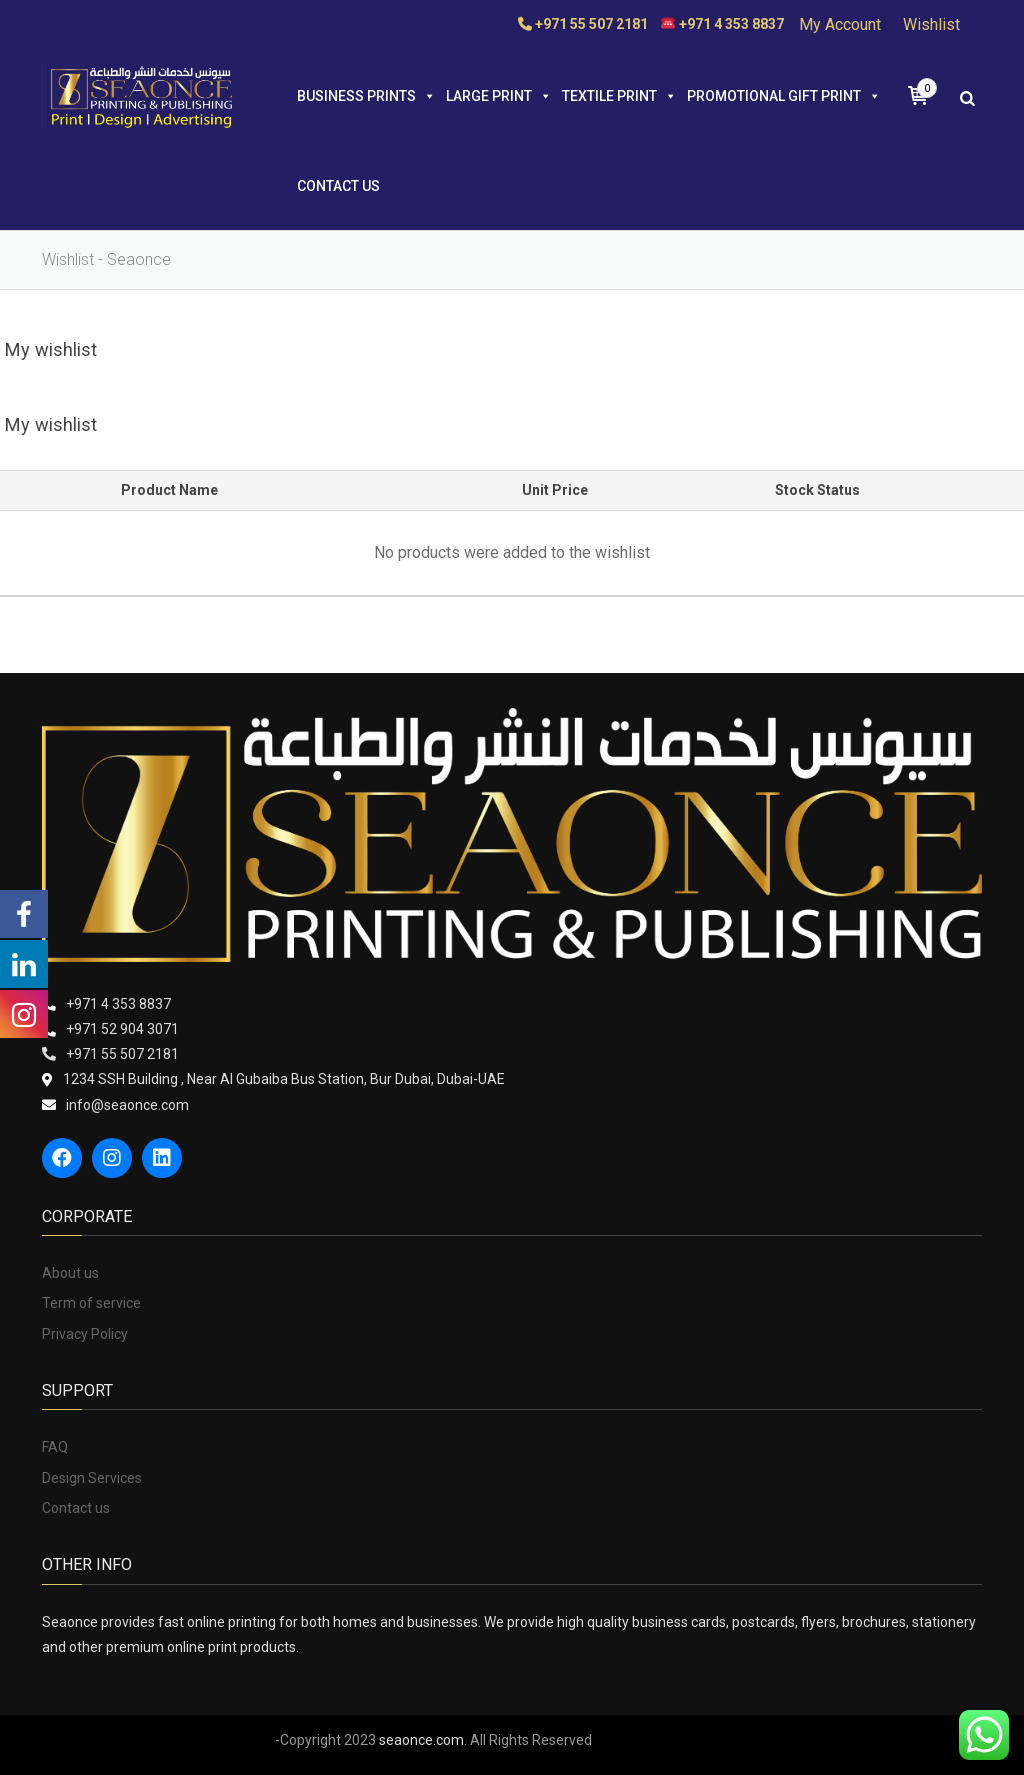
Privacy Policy (85, 1334)
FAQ (55, 1447)
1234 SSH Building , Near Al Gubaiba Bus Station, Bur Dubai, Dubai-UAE (284, 1079)
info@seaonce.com (127, 1105)
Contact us (338, 186)
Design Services (92, 1478)
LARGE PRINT (499, 96)
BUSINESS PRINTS (366, 96)
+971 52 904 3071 (122, 1029)
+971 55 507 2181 (122, 1054)
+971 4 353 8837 (118, 1004)
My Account (840, 24)
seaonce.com (421, 1740)
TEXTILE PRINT (619, 96)
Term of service (91, 1303)
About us (70, 1273)
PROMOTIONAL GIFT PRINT (784, 96)
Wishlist (931, 24)
